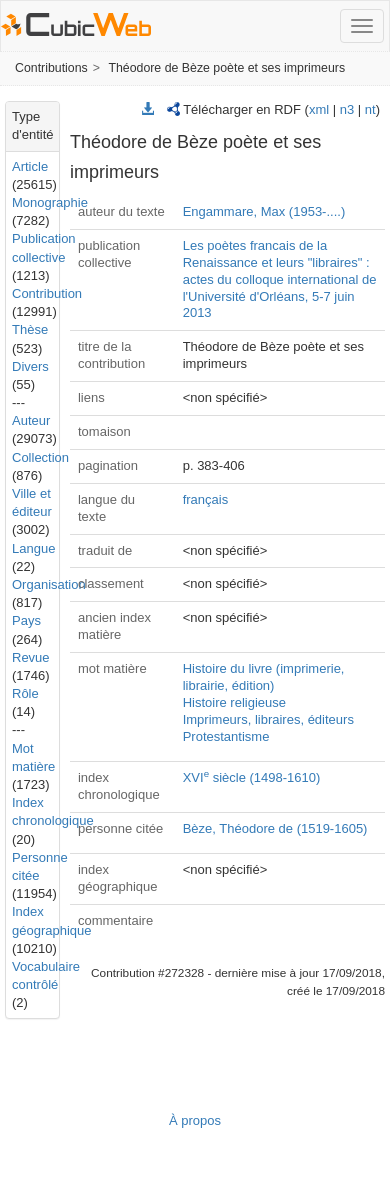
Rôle (25, 693)
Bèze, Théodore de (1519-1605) (275, 828)
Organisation (49, 584)
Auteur (31, 420)
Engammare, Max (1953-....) (264, 211)
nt (370, 109)
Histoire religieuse (234, 702)
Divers (30, 366)
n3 (347, 109)
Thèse (30, 329)
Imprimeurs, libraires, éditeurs (268, 719)
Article (30, 166)
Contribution (47, 293)
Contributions (51, 68)
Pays (26, 620)
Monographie (50, 202)
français (206, 499)
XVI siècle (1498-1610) (252, 777)
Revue (31, 657)
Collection (40, 457)
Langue (33, 548)
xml (319, 109)
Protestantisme (226, 736)
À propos (195, 1120)
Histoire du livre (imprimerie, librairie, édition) (264, 677)
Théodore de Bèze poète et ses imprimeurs (226, 68)
